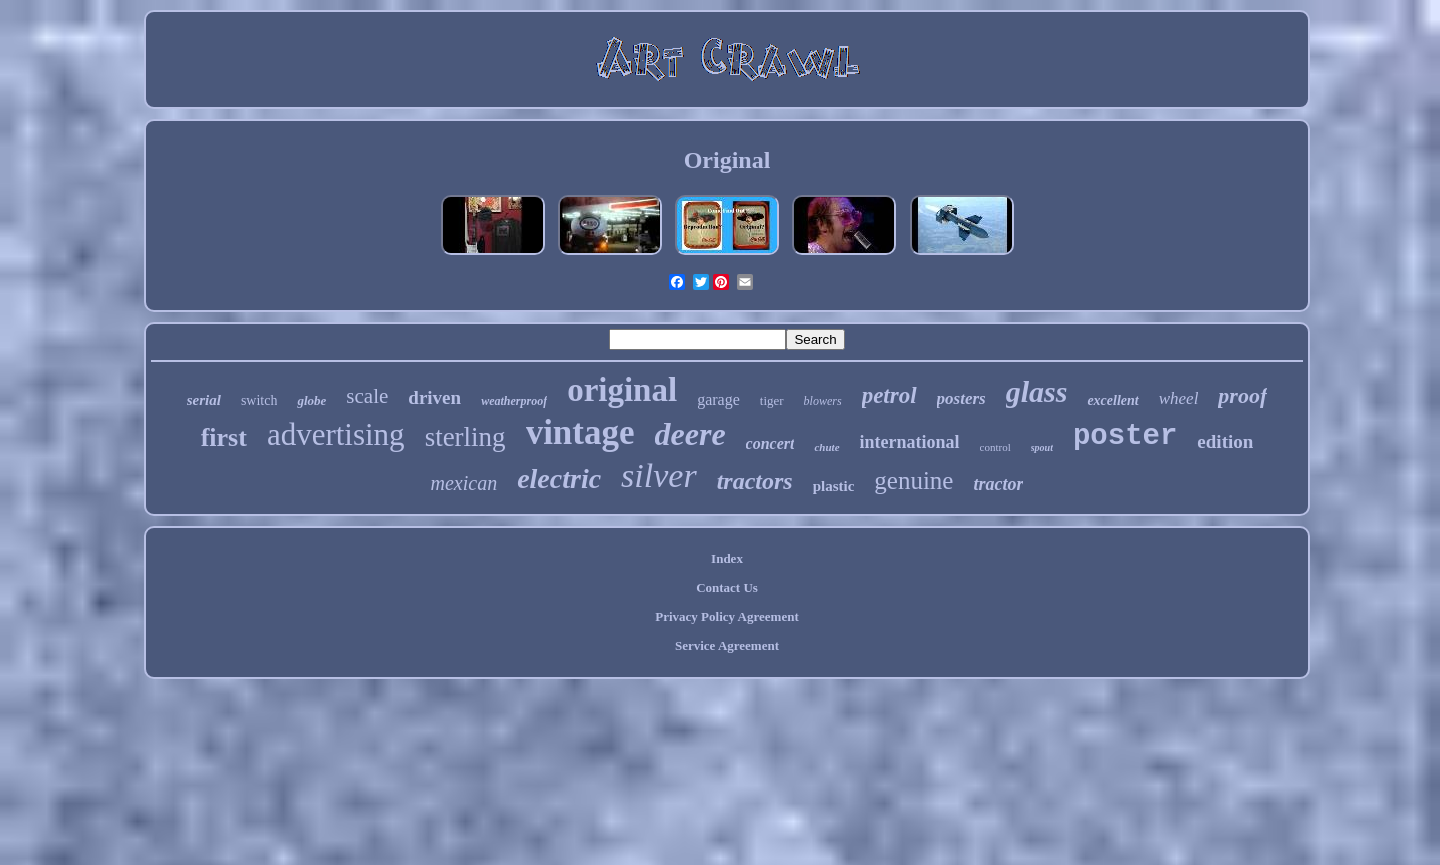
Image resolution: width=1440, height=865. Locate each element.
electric (559, 478)
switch (259, 400)
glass (1037, 391)
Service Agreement (727, 645)
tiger (772, 400)
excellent (1112, 400)
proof (1242, 395)
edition (1225, 441)
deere (690, 434)
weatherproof (514, 401)
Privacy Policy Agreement (726, 616)
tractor (998, 484)
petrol (889, 395)
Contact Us (727, 587)
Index (727, 558)
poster (1125, 436)
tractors (755, 481)
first (224, 437)
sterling (465, 437)
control (995, 447)
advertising (336, 434)
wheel (1179, 398)
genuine (913, 480)
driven (434, 397)
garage (718, 399)
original (622, 390)
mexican (464, 483)
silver (659, 475)
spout (1042, 447)
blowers (823, 401)
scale (367, 396)
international (910, 442)
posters (961, 398)
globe (311, 400)
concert (770, 443)
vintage (580, 432)
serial (204, 400)
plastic (834, 486)
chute (826, 447)
